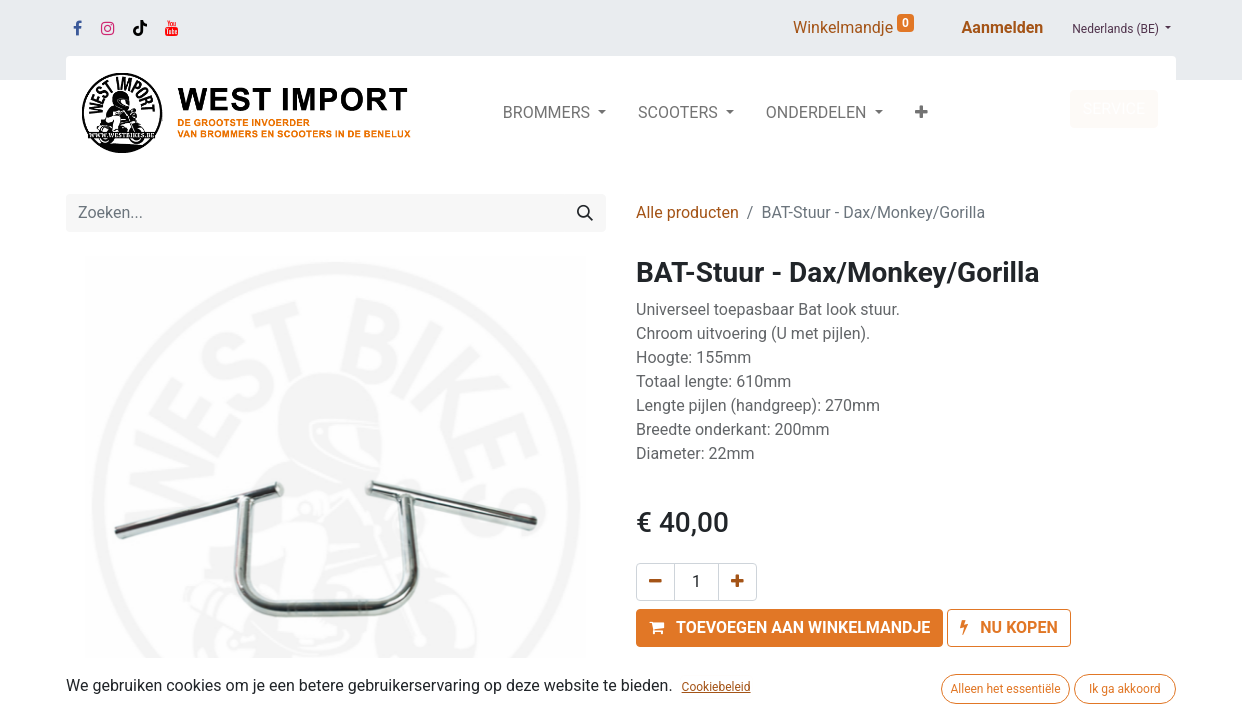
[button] (921, 113)
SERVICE (1114, 108)
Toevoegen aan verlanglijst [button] (743, 673)
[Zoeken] (585, 213)
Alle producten (687, 212)
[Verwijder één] (655, 582)
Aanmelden (1003, 27)
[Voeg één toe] (737, 582)
